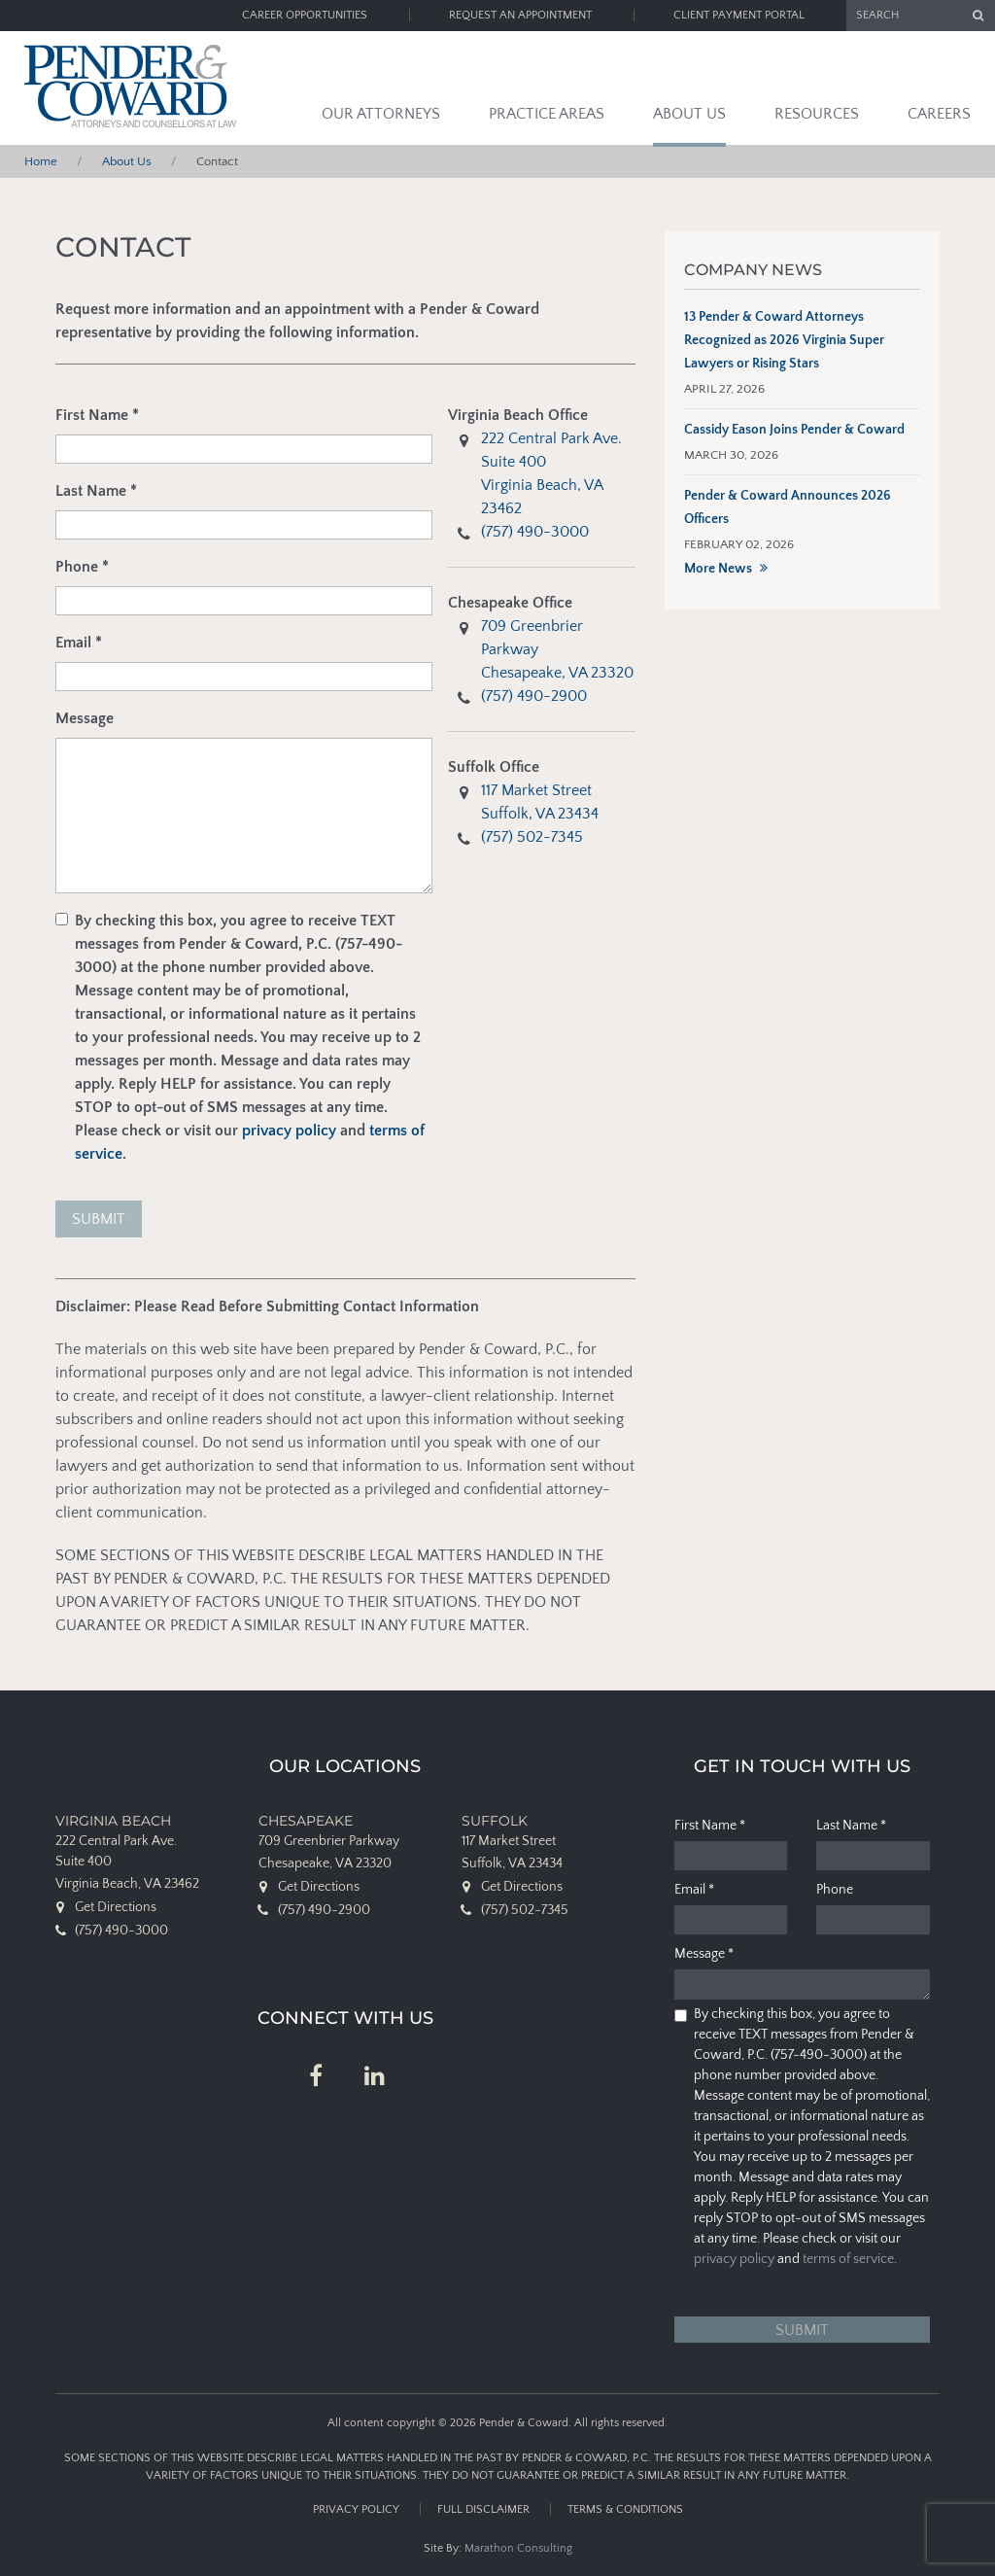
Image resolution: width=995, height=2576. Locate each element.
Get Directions (115, 1907)
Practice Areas (546, 113)
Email (78, 642)
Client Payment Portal (739, 15)
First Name (97, 415)
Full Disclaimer (483, 2509)
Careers (939, 113)
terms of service (848, 2259)
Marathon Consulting (518, 2548)
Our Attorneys (381, 113)
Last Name (96, 491)
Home (40, 161)
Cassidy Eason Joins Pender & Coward (794, 429)
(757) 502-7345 (532, 837)
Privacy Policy (356, 2509)
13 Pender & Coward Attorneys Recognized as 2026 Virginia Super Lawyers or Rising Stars (784, 340)
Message (84, 718)
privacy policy (289, 1130)
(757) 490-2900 (534, 696)
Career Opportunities (304, 15)
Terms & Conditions (625, 2509)
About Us (689, 113)
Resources (816, 113)
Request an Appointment (520, 15)
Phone (82, 566)
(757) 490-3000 (535, 531)
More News (718, 568)
